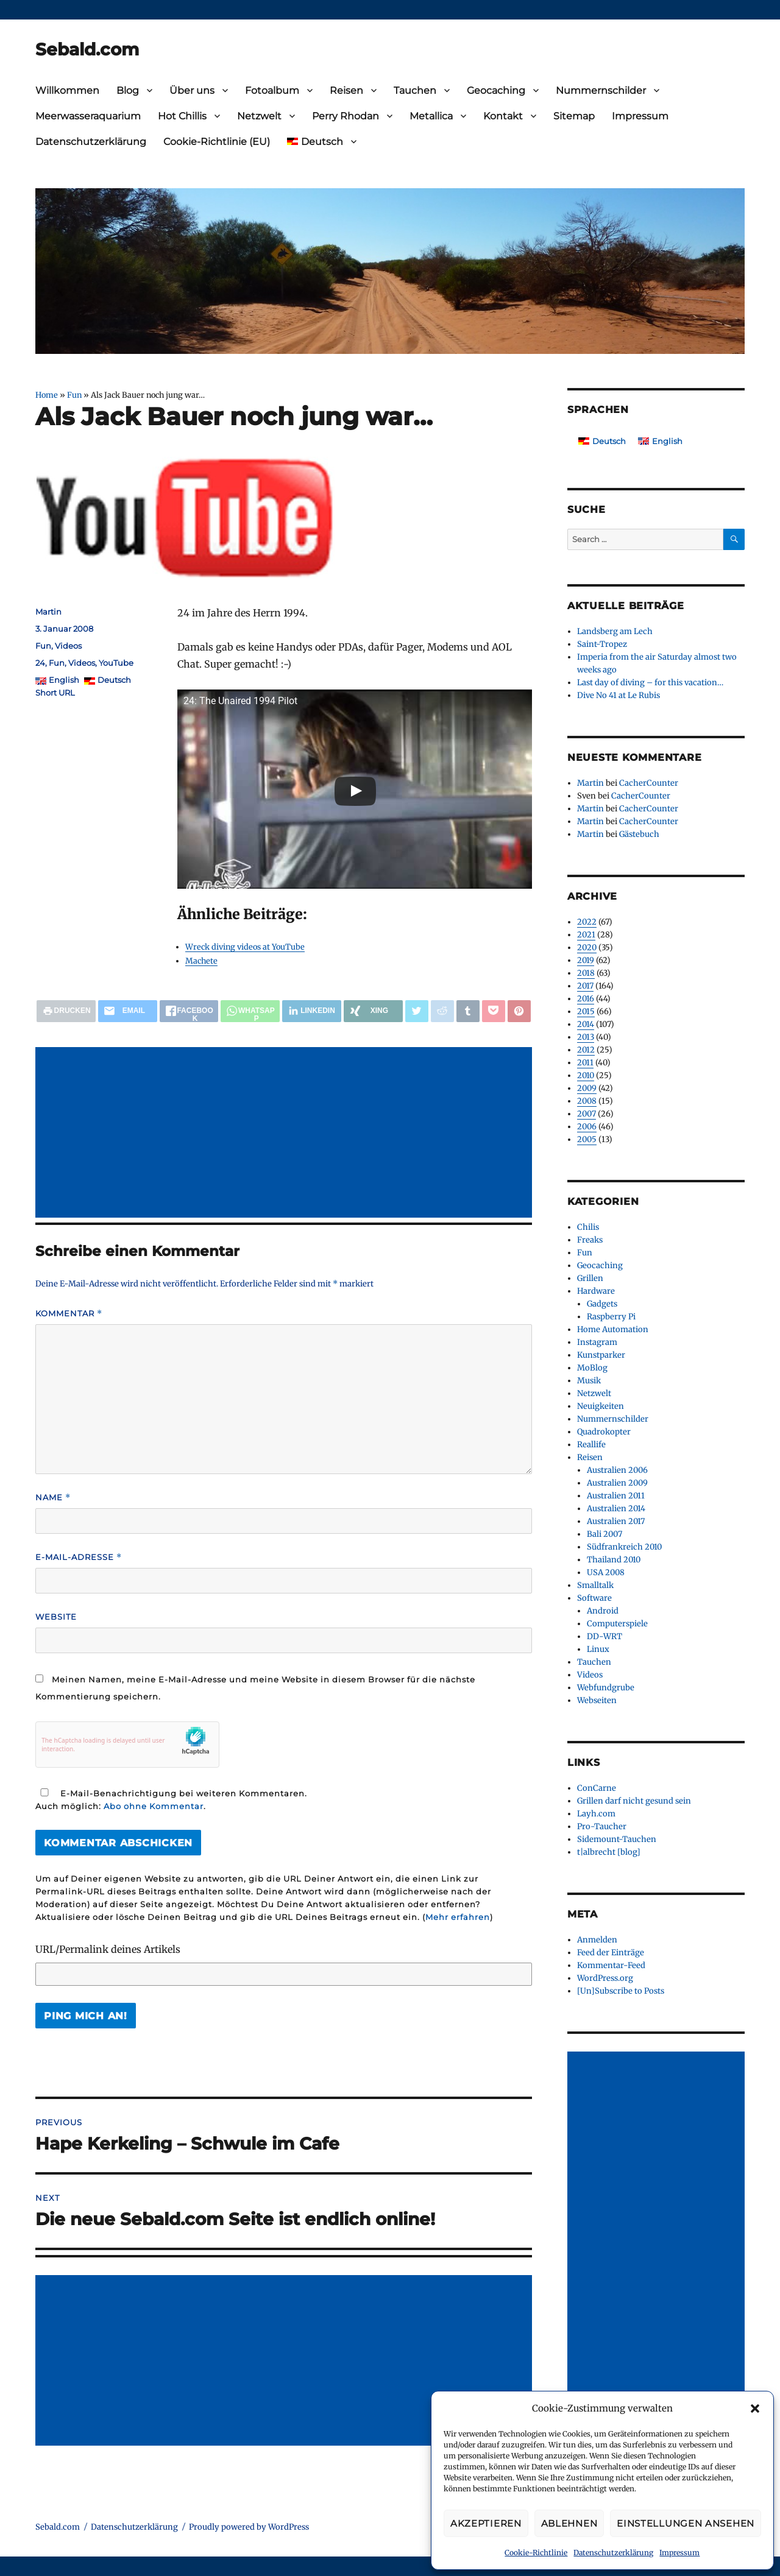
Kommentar (68, 1313)
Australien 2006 (617, 1470)
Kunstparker (601, 1355)
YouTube (116, 663)
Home (46, 395)
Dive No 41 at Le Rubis (618, 695)
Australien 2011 (616, 1496)
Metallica (431, 116)
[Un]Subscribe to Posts (620, 1991)
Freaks (590, 1240)
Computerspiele (617, 1623)
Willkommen (67, 90)
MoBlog (592, 1368)
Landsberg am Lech (615, 631)
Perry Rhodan (345, 116)
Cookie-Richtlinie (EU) (216, 141)
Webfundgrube (605, 1687)
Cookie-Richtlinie (536, 2552)
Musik (589, 1380)
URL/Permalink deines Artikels (107, 1949)
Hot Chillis (182, 116)
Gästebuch (639, 834)
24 (40, 663)
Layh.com (596, 1813)
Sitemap (574, 116)
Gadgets (602, 1304)
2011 (585, 1062)
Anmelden (597, 1940)
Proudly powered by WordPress (249, 2527)
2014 (585, 1024)
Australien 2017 (616, 1521)
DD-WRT (604, 1636)
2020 (587, 947)
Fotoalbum (272, 90)
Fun (74, 395)
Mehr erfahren (457, 1917)
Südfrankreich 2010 (624, 1547)
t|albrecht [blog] (608, 1852)
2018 (586, 973)
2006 (587, 1126)
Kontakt (503, 116)
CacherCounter (648, 783)
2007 (586, 1114)
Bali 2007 (604, 1534)
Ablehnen (569, 2523)
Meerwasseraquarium (88, 116)
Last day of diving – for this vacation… (650, 682)
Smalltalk (595, 1585)
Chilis (588, 1227)
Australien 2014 (616, 1508)
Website (56, 1616)
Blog (127, 90)
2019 (585, 960)
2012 (586, 1050)
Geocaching (496, 90)
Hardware (596, 1291)
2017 (585, 986)
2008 (587, 1101)
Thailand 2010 (613, 1559)
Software (594, 1598)
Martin (48, 611)
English (64, 680)
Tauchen (415, 90)
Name (53, 1497)
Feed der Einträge (610, 1952)
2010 (585, 1075)
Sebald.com (87, 49)
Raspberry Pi (611, 1316)
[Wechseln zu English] (660, 441)
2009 (587, 1088)
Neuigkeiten (600, 1406)
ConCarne (596, 1788)
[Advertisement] (286, 1133)
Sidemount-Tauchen (616, 1839)
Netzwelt (259, 116)
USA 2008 (606, 1572)
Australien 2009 (617, 1483)
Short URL (55, 692)
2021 (586, 935)
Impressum (679, 2552)
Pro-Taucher (601, 1826)
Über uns (191, 90)
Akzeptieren (486, 2523)
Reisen (346, 90)
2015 (586, 1011)
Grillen (590, 1278)
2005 (587, 1139)
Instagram (597, 1342)
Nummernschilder (601, 90)
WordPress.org (605, 1978)
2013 (585, 1037)
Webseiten (597, 1700)
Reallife (591, 1444)
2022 (587, 922)
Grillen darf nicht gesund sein (634, 1801)
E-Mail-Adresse (78, 1557)
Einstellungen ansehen (685, 2523)
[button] (755, 2408)
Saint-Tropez (602, 644)
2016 (585, 998)
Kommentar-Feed (611, 1965)
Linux (598, 1649)
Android (603, 1611)
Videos (68, 646)
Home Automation (612, 1329)
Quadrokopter (604, 1432)
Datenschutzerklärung (613, 2552)
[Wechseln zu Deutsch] (602, 441)
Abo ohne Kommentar (154, 1806)
